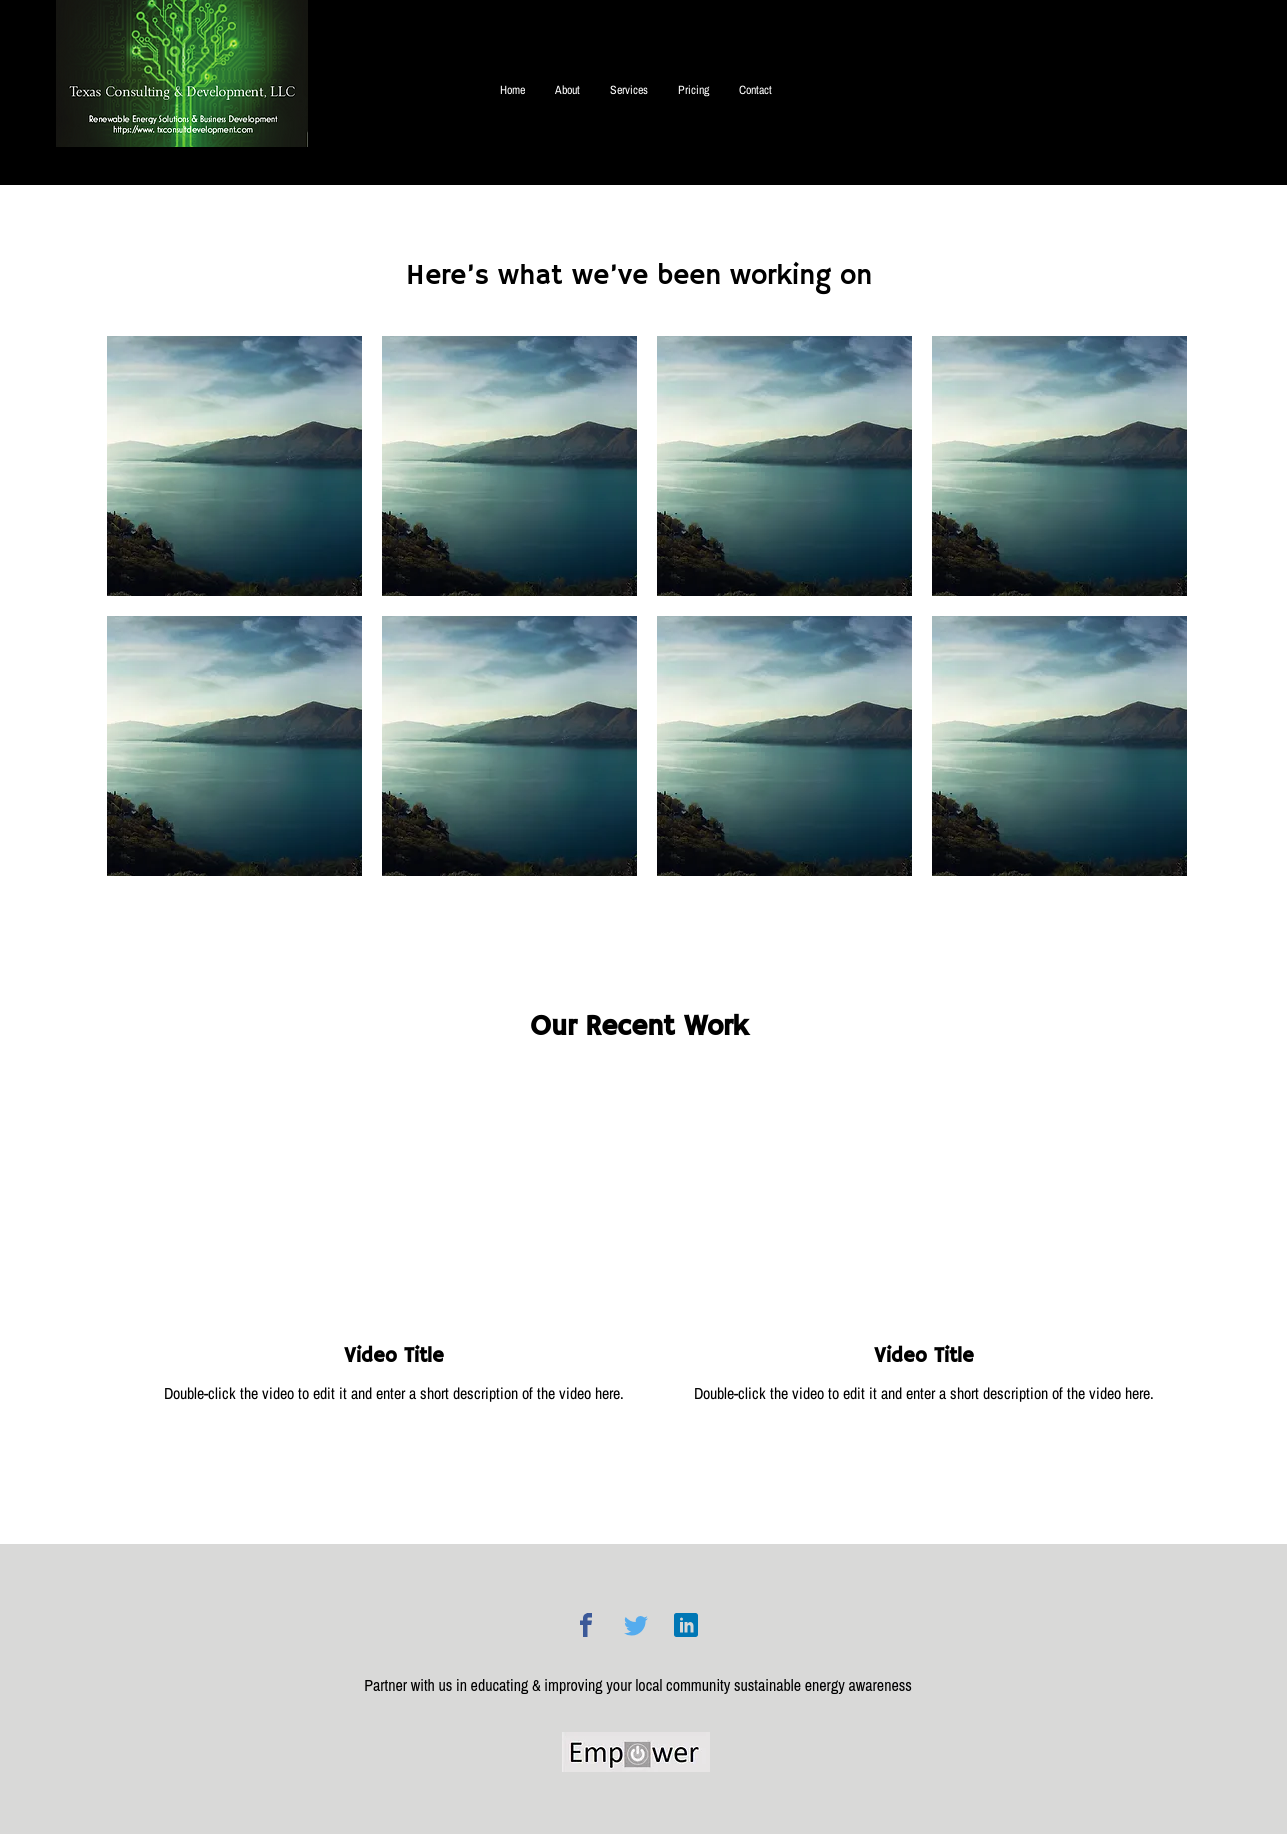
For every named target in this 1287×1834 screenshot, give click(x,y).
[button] (234, 466)
